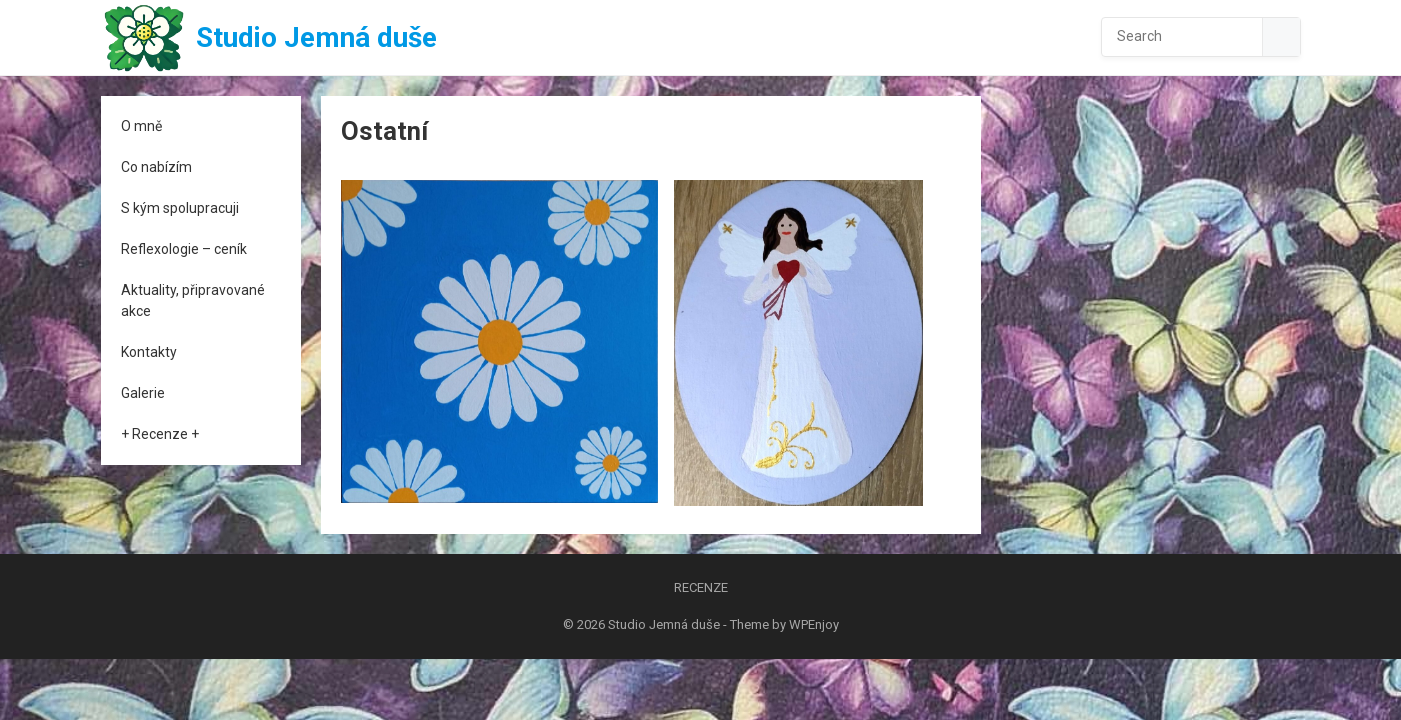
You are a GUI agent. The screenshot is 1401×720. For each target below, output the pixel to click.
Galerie (143, 393)
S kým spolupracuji (180, 208)
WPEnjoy (814, 624)
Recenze (701, 587)
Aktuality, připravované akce (193, 300)
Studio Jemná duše (316, 37)
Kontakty (149, 352)
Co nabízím (156, 167)
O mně (141, 126)
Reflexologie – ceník (184, 249)
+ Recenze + (160, 434)
